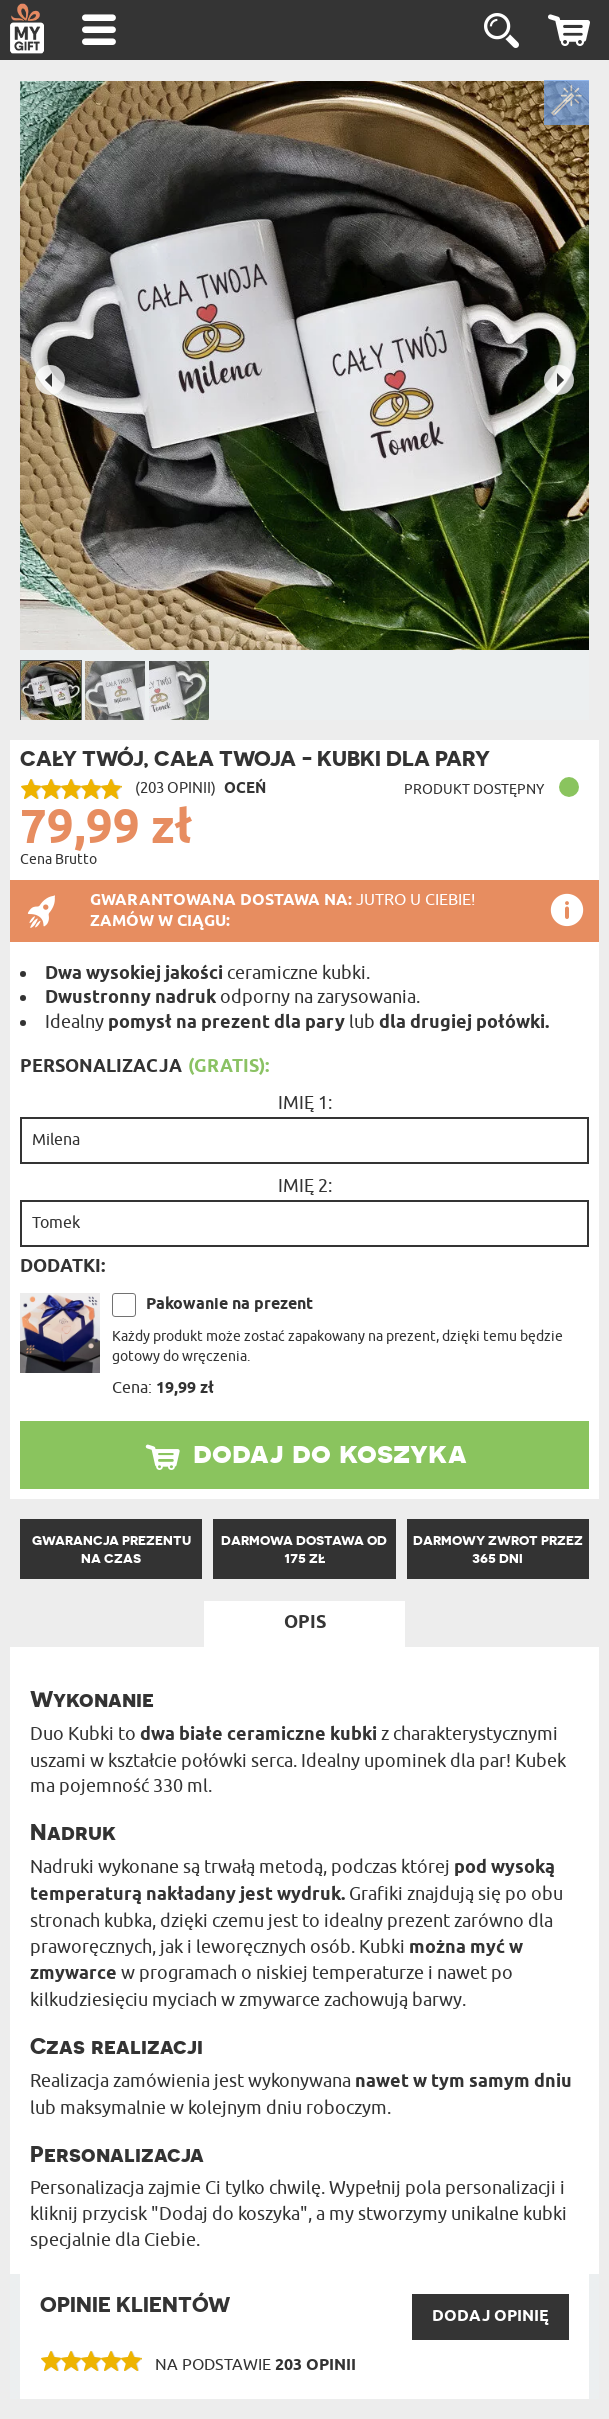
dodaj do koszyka (330, 1452)
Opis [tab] (305, 1623)
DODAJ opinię (490, 2316)
